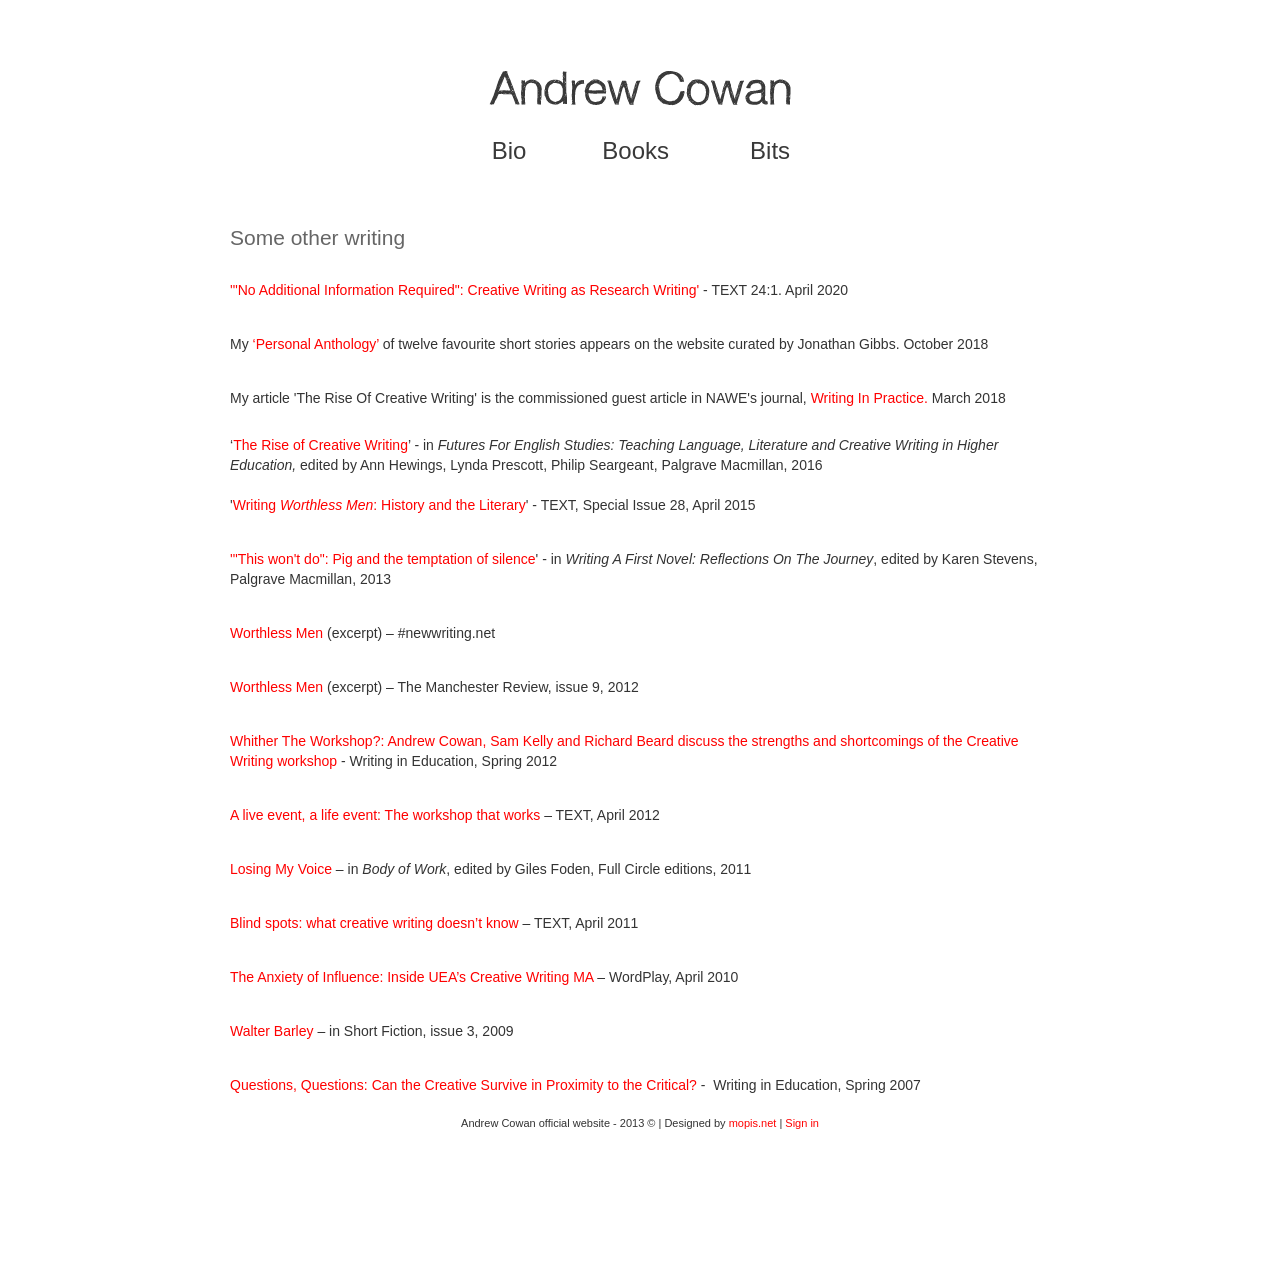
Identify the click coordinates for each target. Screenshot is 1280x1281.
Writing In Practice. (871, 398)
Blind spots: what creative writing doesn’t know (374, 923)
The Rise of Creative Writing (320, 445)
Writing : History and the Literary (379, 505)
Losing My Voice (281, 869)
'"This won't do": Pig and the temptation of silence (383, 559)
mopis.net (753, 1123)
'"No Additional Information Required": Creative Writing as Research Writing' (464, 290)
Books (635, 150)
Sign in (802, 1123)
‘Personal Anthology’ (316, 344)
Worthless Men (276, 633)
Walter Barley (272, 1031)
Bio (509, 150)
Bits (770, 150)
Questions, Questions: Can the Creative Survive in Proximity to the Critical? (463, 1085)
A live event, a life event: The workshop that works (385, 815)
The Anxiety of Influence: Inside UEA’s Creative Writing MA (411, 977)
